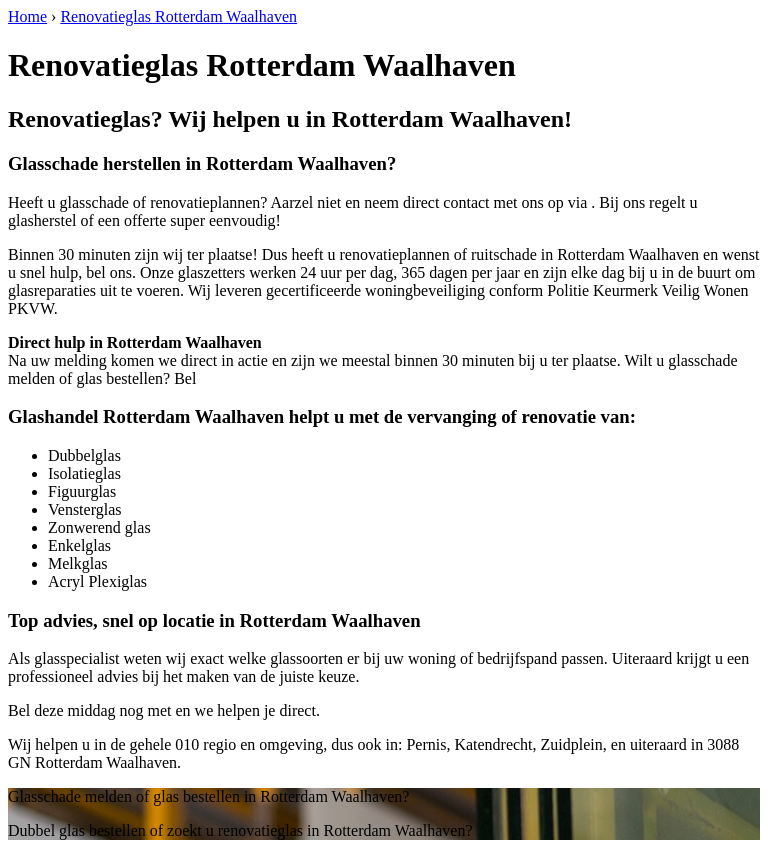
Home (27, 16)
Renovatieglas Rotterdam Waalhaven (178, 16)
